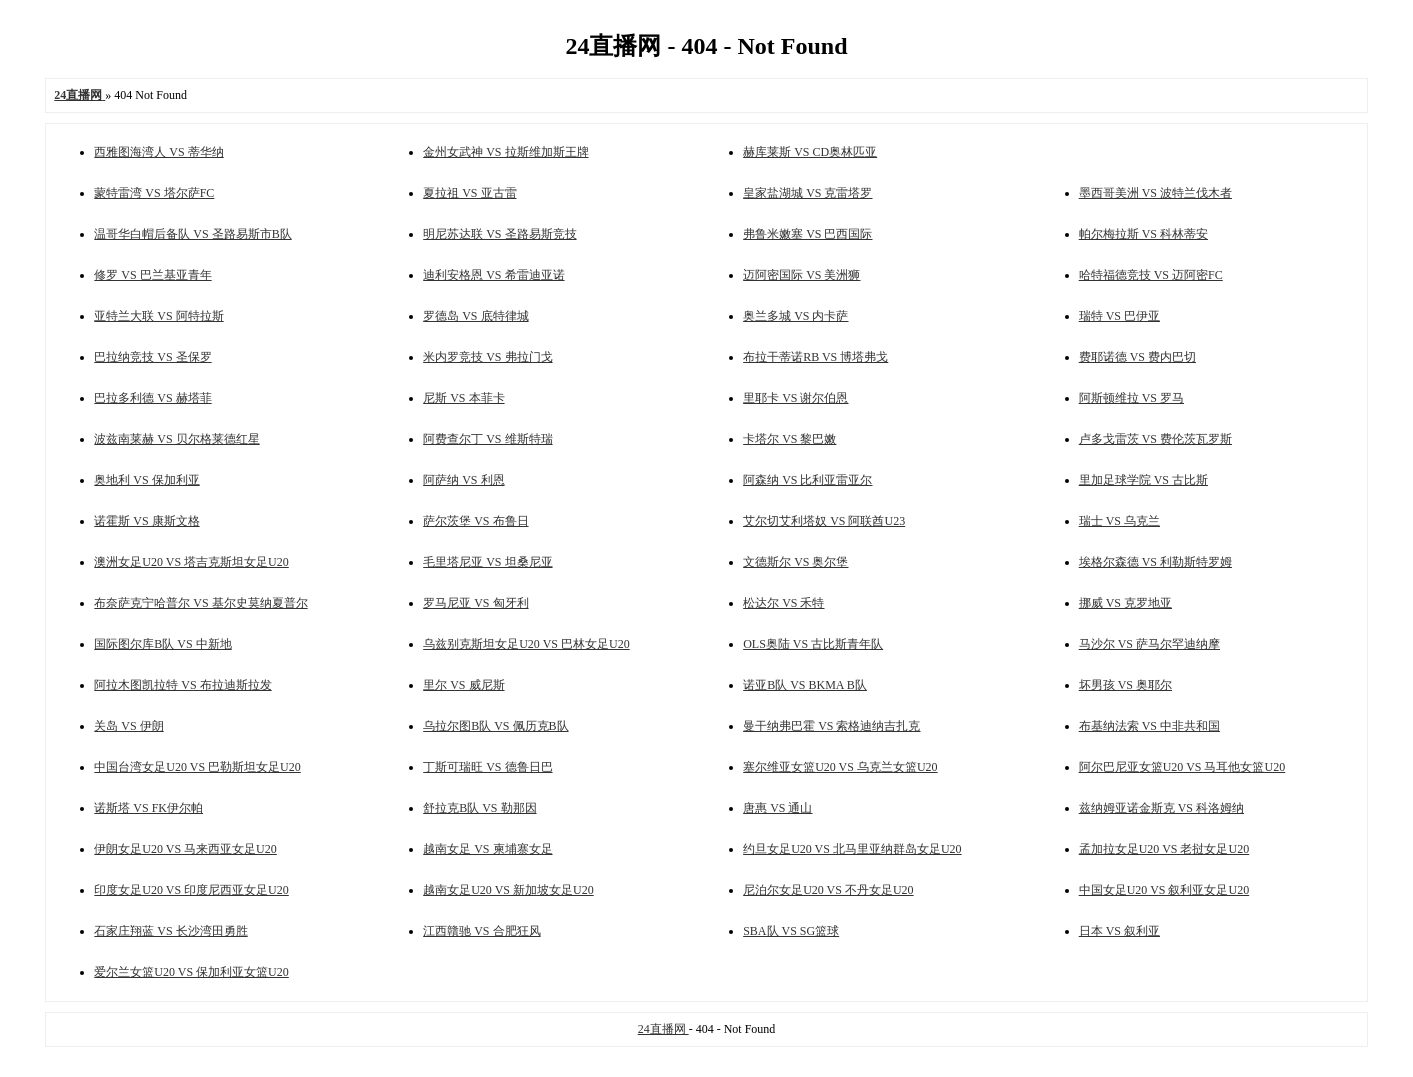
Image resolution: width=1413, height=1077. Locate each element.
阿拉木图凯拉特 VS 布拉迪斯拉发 (182, 685)
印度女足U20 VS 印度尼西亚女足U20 (191, 890)
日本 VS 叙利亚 (1119, 931)
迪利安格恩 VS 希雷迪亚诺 (493, 275)
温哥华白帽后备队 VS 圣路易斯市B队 (192, 234)
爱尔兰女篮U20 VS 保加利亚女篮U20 (191, 972)
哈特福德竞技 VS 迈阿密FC (1151, 275)
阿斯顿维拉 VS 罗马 (1131, 398)
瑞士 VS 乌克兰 (1119, 521)
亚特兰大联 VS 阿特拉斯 (158, 316)
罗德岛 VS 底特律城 (475, 316)
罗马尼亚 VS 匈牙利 (475, 603)
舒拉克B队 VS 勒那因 (479, 808)
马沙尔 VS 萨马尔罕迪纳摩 (1149, 644)
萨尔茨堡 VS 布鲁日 (475, 521)
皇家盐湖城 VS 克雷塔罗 (807, 193)
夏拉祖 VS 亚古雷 (469, 193)
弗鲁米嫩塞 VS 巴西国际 (807, 234)
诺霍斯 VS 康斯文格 (146, 521)
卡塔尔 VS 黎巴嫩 (789, 439)
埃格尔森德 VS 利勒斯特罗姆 (1155, 562)
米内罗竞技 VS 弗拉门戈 (487, 357)
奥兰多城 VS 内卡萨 (795, 316)
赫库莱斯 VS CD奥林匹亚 (810, 152)
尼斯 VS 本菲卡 (463, 398)
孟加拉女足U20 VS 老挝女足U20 (1164, 849)
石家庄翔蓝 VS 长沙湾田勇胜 (170, 931)
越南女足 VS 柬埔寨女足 (487, 849)
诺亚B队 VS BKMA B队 (805, 685)
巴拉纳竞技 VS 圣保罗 (152, 357)
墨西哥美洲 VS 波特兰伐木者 (1155, 193)
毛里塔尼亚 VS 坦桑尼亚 (487, 562)
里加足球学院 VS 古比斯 (1143, 480)
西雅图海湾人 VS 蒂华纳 (158, 152)
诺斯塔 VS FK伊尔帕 (148, 808)
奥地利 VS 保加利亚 (146, 480)
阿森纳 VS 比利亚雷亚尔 (807, 480)
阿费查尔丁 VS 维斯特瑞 (487, 439)
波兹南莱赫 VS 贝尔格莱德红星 (176, 439)
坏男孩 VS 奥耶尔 (1125, 685)
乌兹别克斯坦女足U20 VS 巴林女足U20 (526, 644)
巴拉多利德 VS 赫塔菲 (152, 398)
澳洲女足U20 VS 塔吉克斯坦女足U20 (191, 562)
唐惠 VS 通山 (777, 808)
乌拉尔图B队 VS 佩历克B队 (495, 726)
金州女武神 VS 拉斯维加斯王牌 (505, 152)
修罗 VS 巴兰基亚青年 (152, 275)
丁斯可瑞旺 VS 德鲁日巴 (487, 767)
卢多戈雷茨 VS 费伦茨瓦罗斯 (1155, 439)
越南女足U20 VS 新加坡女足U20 (508, 890)
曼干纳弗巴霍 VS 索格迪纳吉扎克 (831, 726)
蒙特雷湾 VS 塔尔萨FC (154, 193)
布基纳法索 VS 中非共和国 (1149, 726)
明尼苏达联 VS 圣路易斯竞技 (499, 234)
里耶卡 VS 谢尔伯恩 (795, 398)
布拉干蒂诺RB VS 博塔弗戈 (815, 357)
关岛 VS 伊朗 (128, 726)
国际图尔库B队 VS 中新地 (162, 644)
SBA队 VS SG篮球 (791, 931)
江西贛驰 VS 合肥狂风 (481, 931)
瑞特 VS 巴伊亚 (1119, 316)
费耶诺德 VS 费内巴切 (1137, 357)
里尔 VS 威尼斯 (463, 685)
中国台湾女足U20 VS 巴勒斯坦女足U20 (197, 767)
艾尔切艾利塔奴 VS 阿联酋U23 (824, 521)
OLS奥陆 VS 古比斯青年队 (813, 644)
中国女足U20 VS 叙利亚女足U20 (1164, 890)
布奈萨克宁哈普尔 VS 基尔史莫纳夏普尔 (200, 603)
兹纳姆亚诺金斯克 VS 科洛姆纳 (1161, 808)
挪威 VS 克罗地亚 (1125, 603)
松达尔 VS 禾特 (783, 603)
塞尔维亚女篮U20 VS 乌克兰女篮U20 (840, 767)
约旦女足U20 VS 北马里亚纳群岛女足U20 (852, 849)
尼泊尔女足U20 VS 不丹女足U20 (828, 890)
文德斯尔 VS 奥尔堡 (795, 562)
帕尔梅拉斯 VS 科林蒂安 (1143, 234)
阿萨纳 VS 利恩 (463, 480)
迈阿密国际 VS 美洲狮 (801, 275)
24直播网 (663, 1029)
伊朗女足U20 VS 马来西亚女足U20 (185, 849)
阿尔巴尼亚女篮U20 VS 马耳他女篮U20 (1182, 767)
